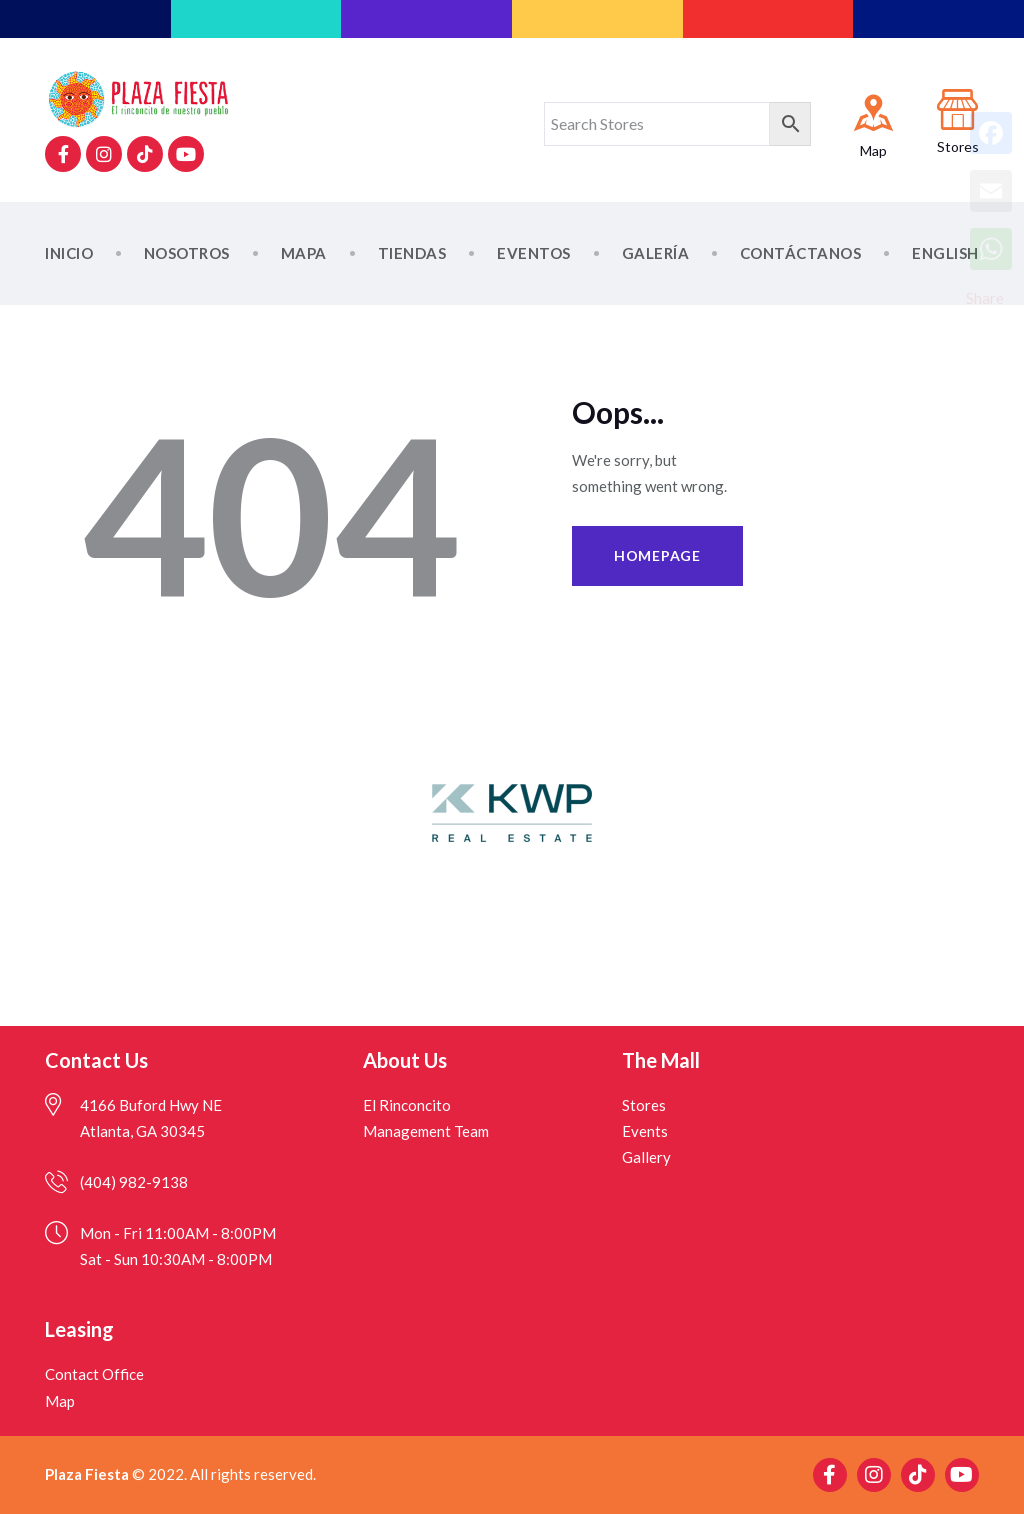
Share (985, 298)
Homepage (657, 555)
